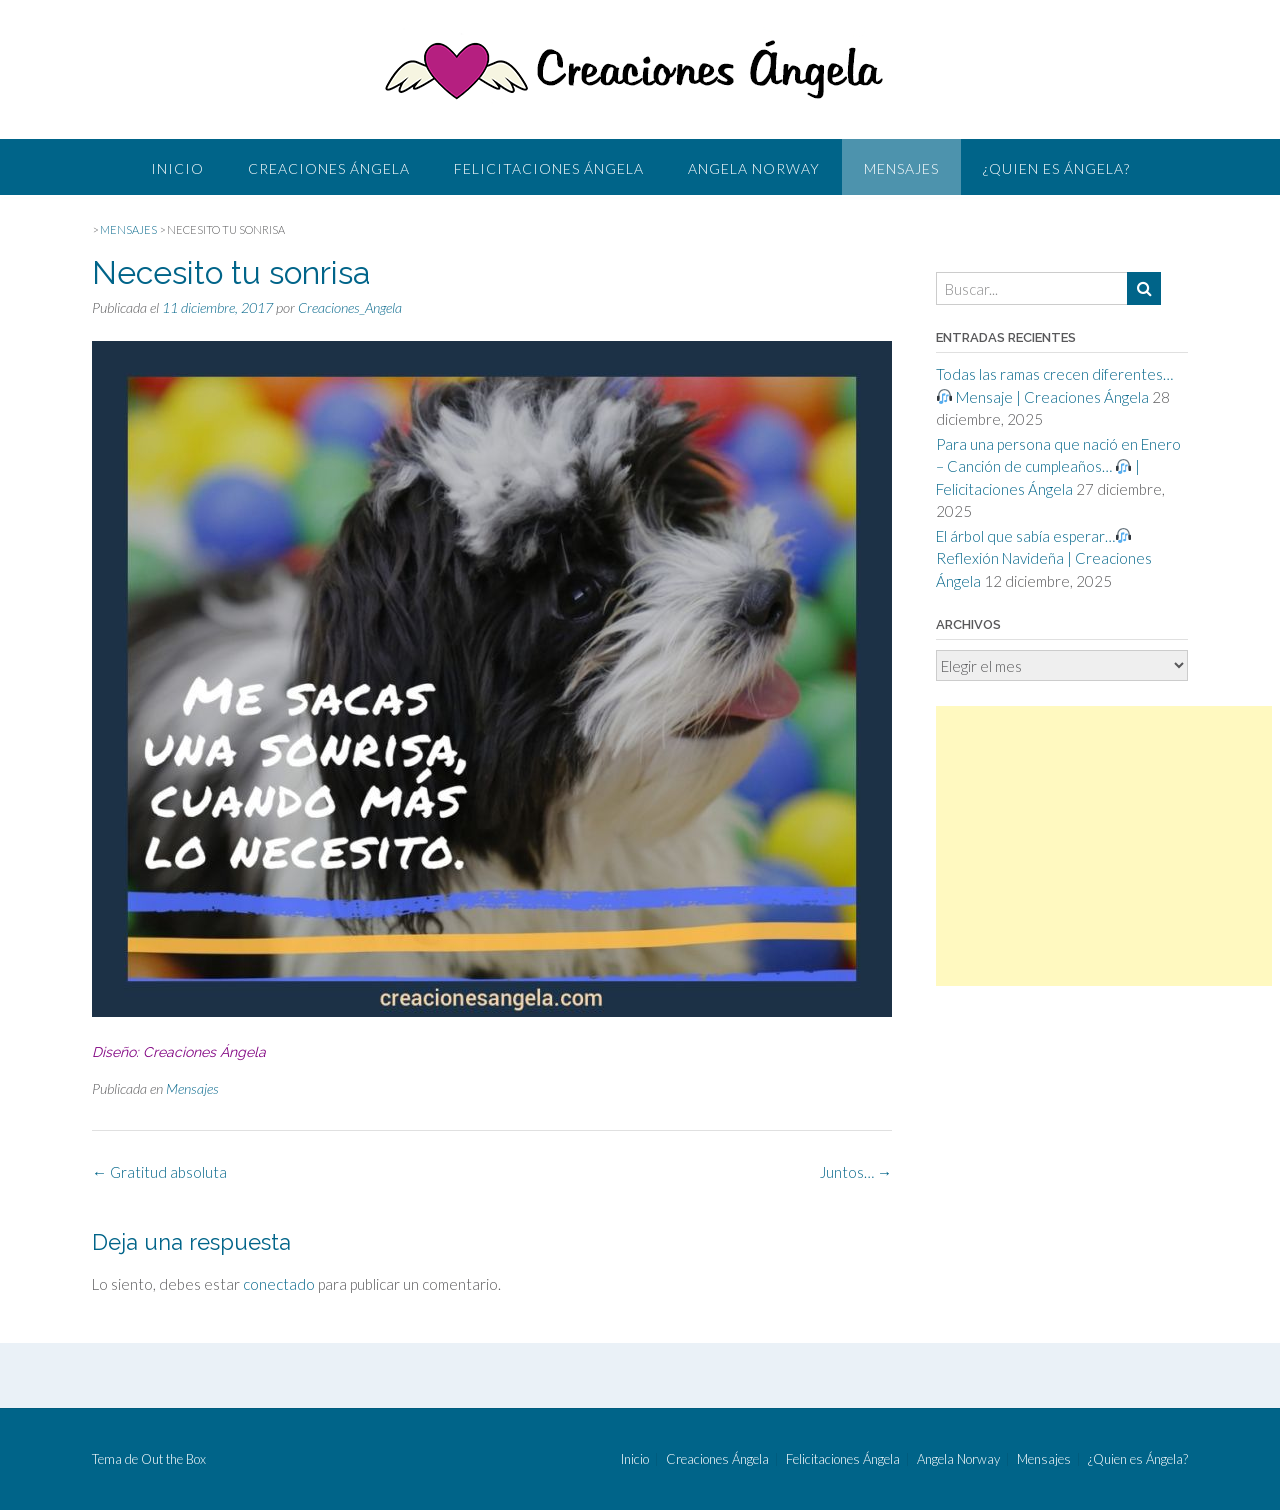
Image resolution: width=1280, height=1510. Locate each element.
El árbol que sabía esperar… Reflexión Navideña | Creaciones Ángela (1044, 558)
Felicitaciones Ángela (549, 168)
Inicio (177, 168)
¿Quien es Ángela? (1056, 168)
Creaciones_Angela (350, 307)
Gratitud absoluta (159, 1172)
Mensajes (901, 168)
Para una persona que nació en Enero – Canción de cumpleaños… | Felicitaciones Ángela (1058, 466)
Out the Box (173, 1459)
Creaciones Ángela (329, 168)
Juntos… (856, 1172)
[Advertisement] (1104, 846)
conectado (279, 1284)
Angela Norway (754, 168)
